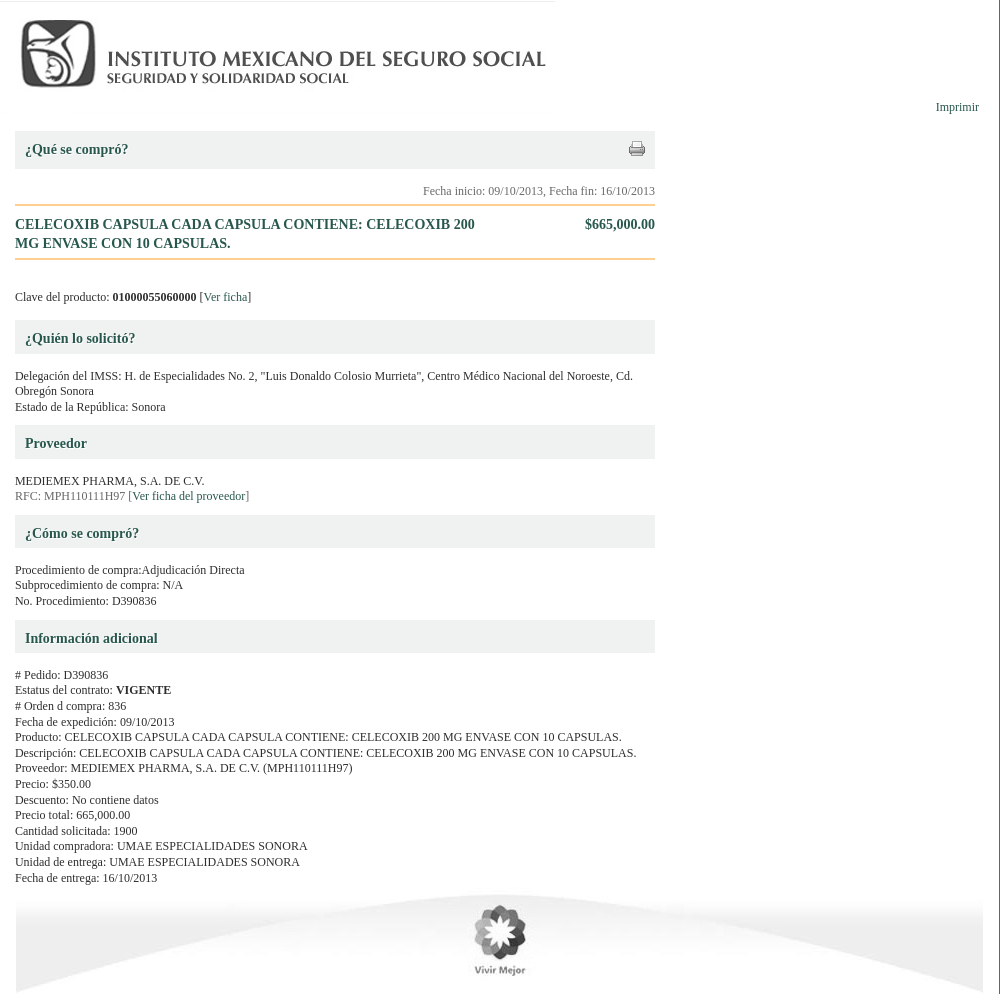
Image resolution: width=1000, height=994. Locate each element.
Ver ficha (226, 297)
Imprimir (957, 107)
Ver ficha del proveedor (188, 496)
